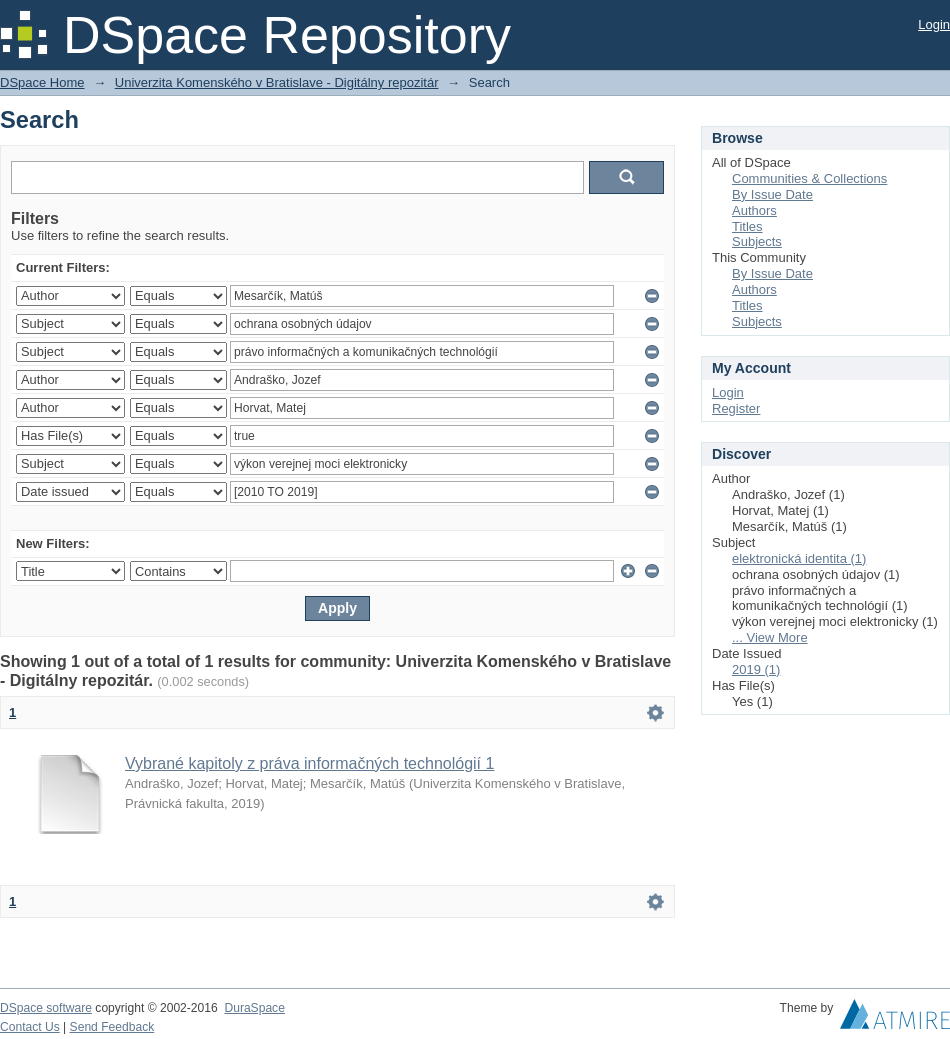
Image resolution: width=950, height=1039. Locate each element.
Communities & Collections (809, 178)
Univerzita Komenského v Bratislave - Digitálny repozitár (277, 82)
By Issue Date (772, 194)
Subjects (757, 241)
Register (736, 408)
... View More (770, 637)
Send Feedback (112, 1027)
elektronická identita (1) (799, 558)
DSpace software (46, 1008)
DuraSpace (254, 1008)
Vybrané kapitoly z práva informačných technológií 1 (309, 763)
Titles (747, 226)
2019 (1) (756, 669)
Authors (754, 210)
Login (934, 24)
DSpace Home (42, 82)
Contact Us (30, 1027)
